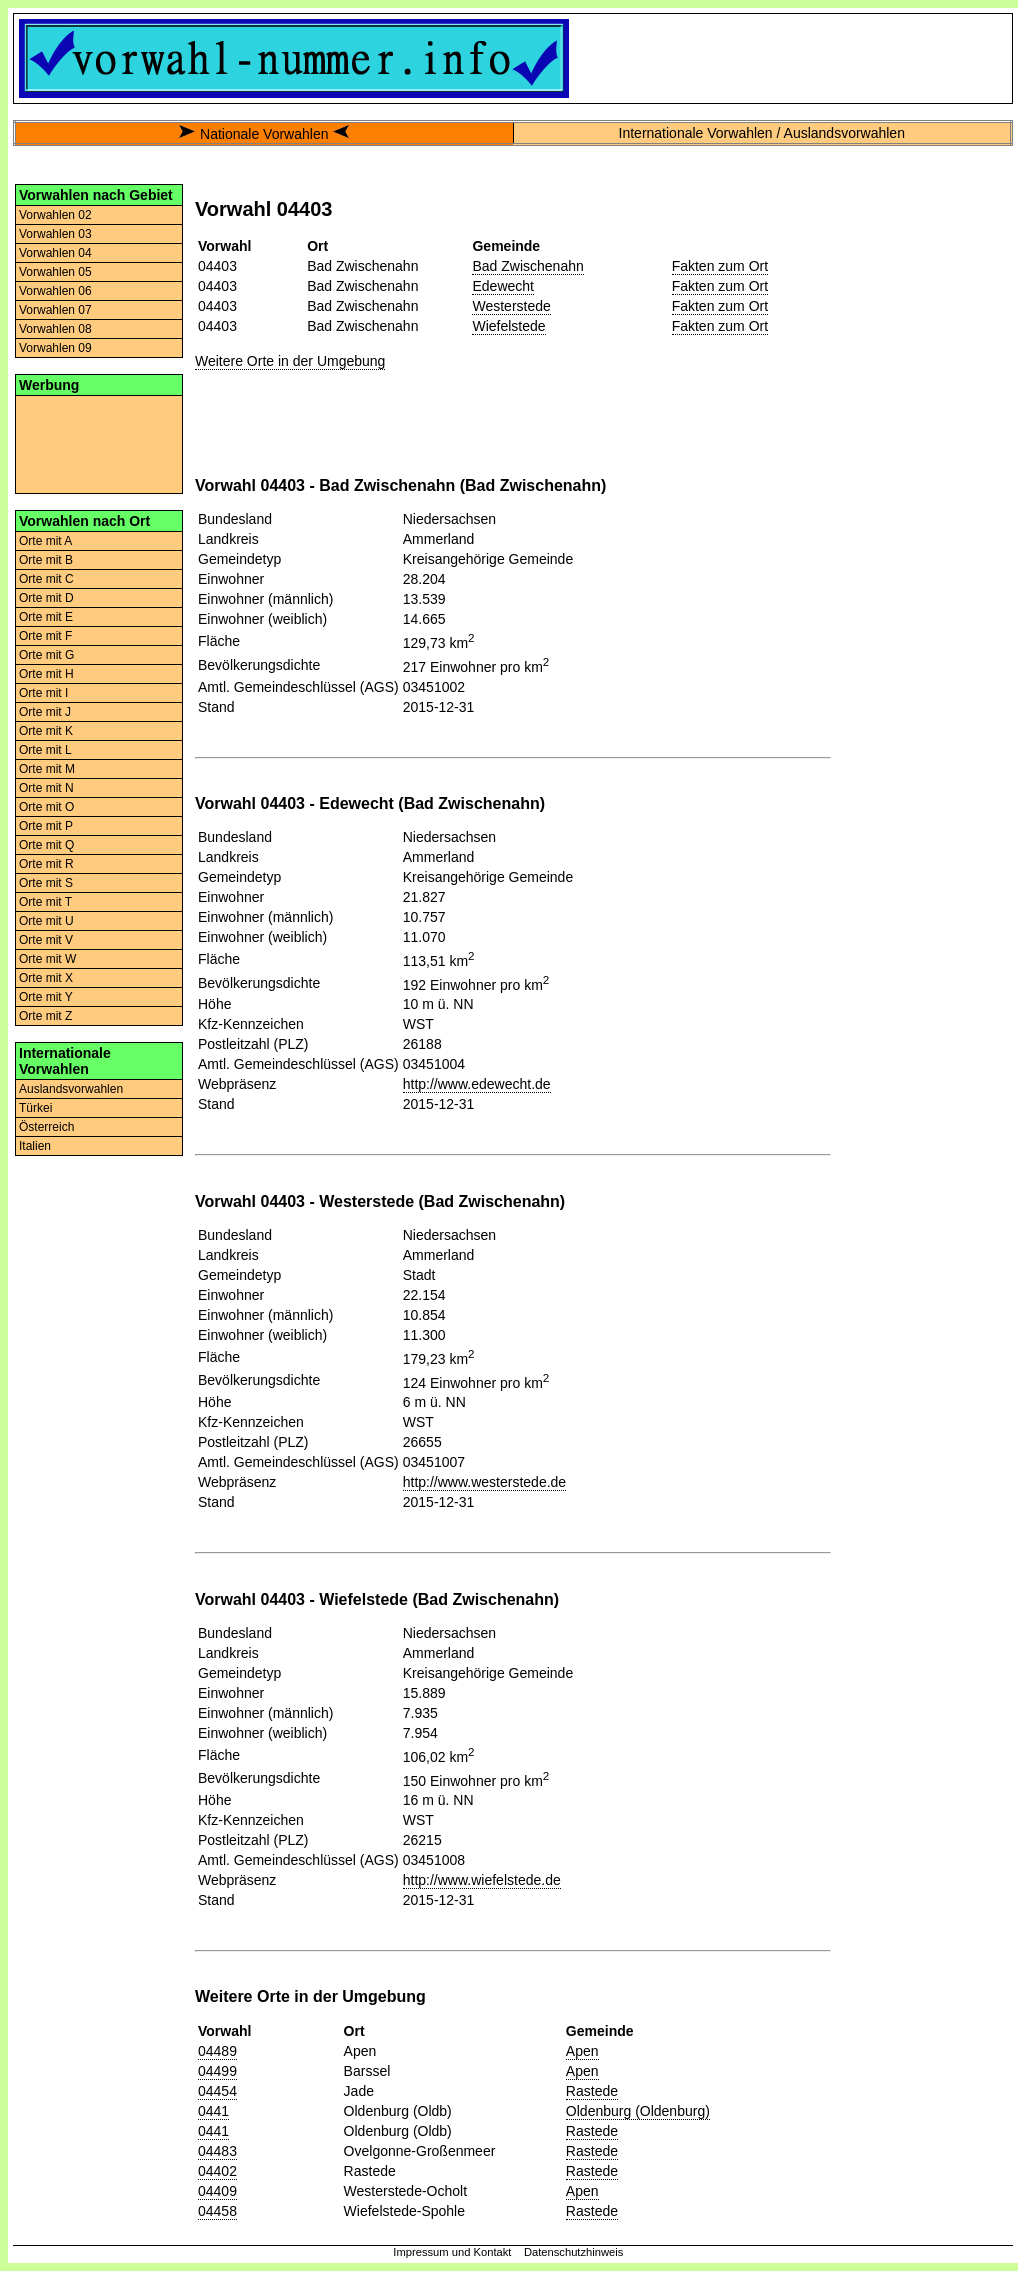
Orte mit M (47, 769)
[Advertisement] (99, 443)
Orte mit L (45, 750)
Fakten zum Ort (720, 266)
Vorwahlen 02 (55, 215)
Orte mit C (46, 579)
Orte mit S (46, 883)
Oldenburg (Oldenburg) (638, 2111)
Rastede (592, 2091)
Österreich (46, 1127)
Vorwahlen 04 (55, 253)
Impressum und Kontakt (452, 2252)
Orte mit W (47, 959)
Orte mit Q (46, 845)
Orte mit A (45, 541)
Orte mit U (46, 921)
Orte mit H (46, 674)
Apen (582, 2051)
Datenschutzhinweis (574, 2252)
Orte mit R (46, 864)
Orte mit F (45, 636)
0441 (213, 2111)
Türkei (35, 1108)
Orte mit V (46, 940)
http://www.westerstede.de (484, 1482)
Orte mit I (43, 693)
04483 (217, 2151)
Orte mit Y (46, 997)
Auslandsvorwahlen (71, 1089)
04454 (217, 2091)
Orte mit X (46, 978)
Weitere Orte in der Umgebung (290, 361)
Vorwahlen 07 (55, 310)
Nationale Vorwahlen (264, 134)
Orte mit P (46, 826)
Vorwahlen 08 (55, 329)
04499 (217, 2071)
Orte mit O (46, 807)
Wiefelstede (508, 326)
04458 (217, 2211)
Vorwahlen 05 (55, 272)
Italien (35, 1146)
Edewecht (502, 286)
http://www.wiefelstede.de (482, 1880)
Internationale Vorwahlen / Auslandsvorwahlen (762, 133)
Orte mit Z (45, 1016)
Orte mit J (45, 712)
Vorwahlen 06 (55, 291)
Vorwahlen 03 (55, 234)
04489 (217, 2051)
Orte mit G (46, 655)
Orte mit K (46, 731)
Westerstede (511, 306)
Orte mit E (46, 617)
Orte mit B (46, 560)
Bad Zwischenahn (527, 266)
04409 (217, 2191)
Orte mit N (46, 788)
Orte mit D (46, 598)
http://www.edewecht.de (477, 1084)
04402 (217, 2171)
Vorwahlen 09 (55, 348)
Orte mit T (45, 902)
